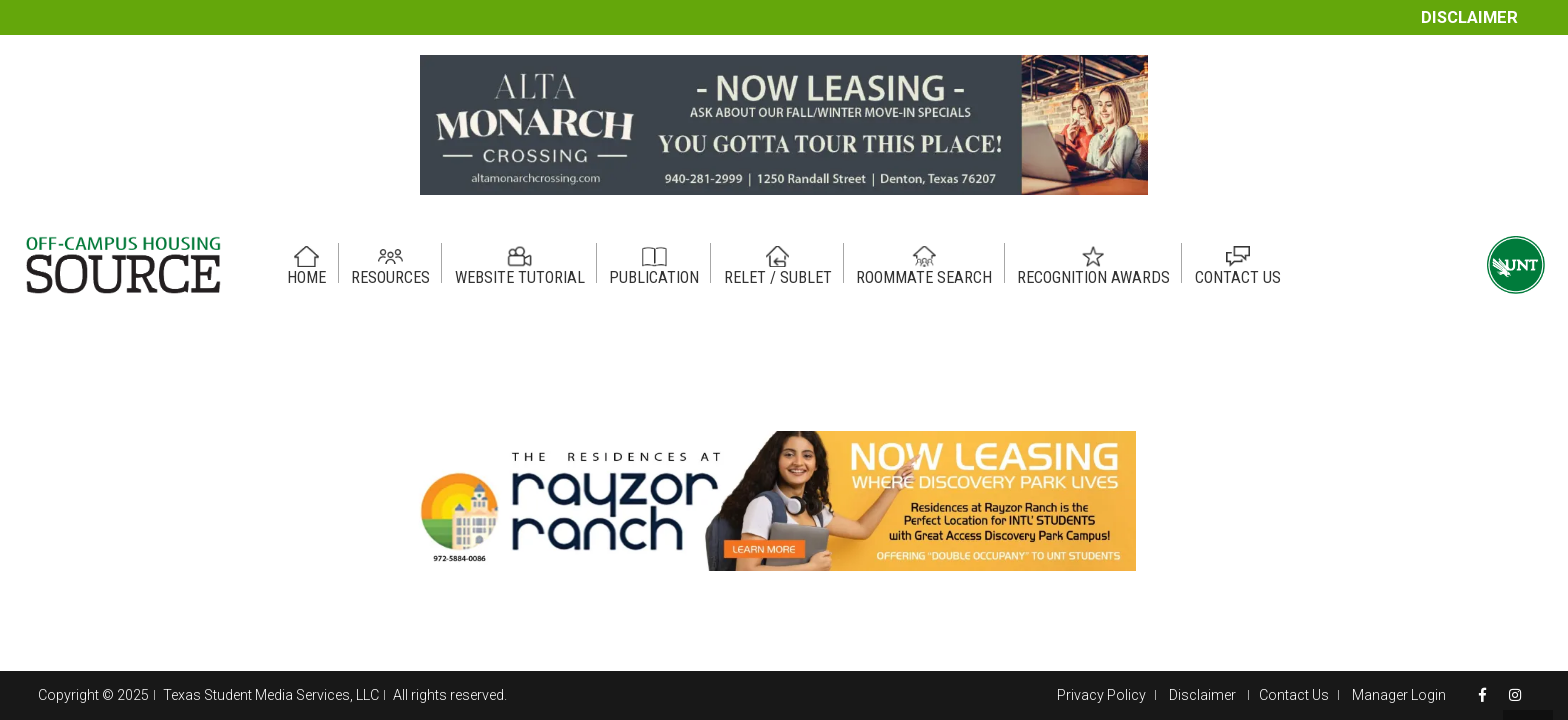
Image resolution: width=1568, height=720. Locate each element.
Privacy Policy (1101, 695)
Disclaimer (1469, 17)
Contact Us (1294, 695)
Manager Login (1399, 695)
